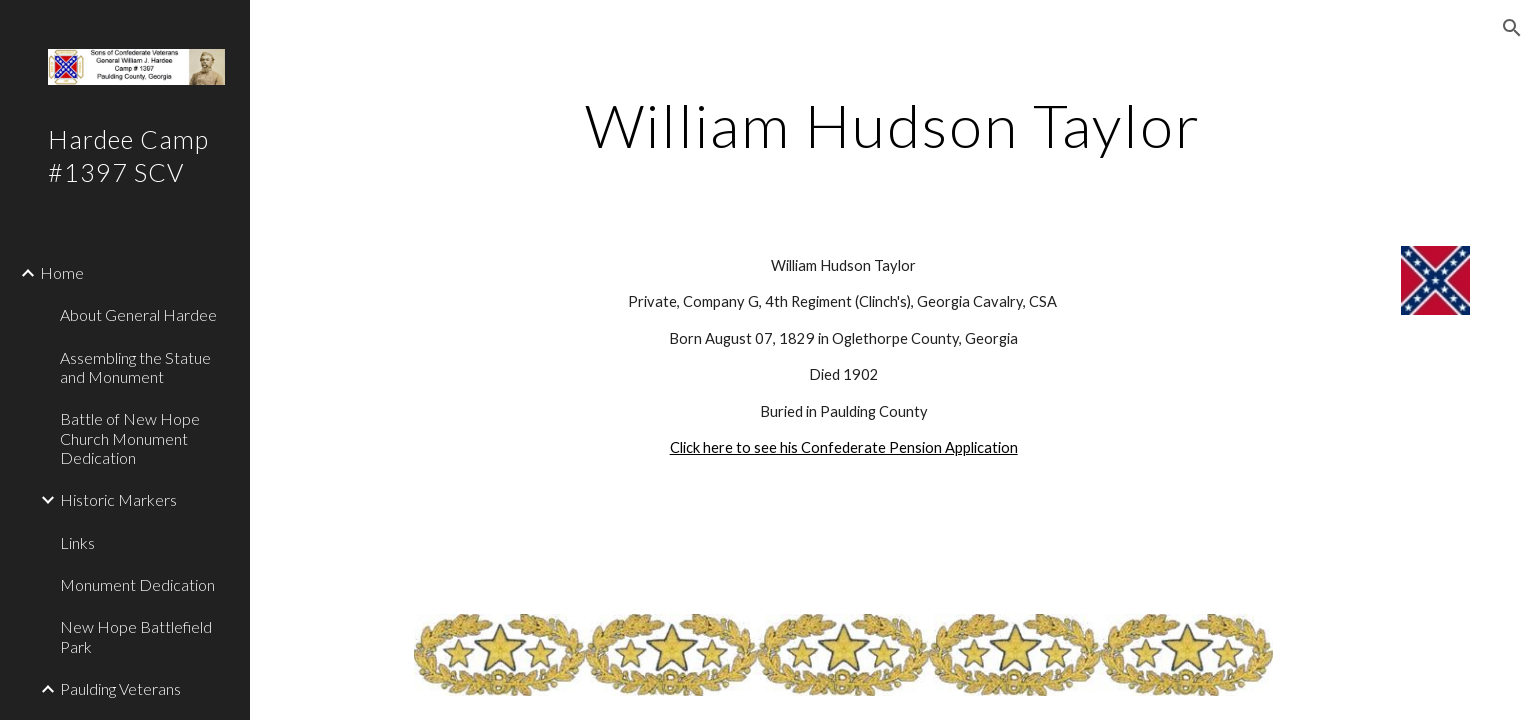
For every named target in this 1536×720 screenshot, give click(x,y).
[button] (1512, 28)
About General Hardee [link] (138, 314)
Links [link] (77, 542)
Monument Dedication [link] (137, 584)
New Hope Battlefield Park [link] (136, 636)
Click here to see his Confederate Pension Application (844, 447)
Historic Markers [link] (118, 499)
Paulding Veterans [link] (120, 688)
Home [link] (62, 272)
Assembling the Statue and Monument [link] (135, 367)
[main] (893, 125)
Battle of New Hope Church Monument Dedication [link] (130, 438)
